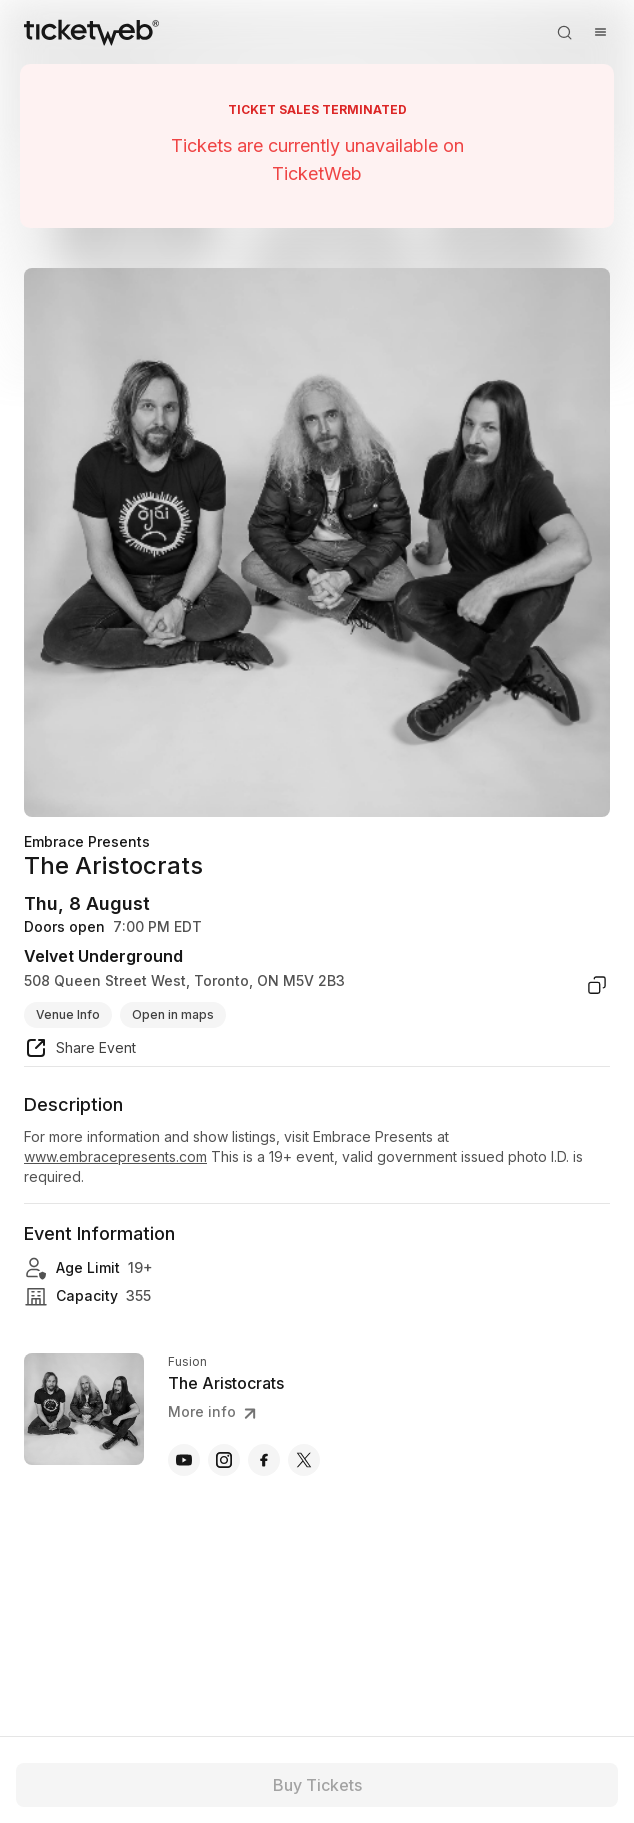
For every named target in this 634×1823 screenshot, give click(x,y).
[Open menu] (600, 32)
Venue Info (68, 1014)
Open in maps (173, 1014)
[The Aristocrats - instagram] (224, 1460)
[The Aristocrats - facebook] (264, 1460)
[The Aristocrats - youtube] (184, 1460)
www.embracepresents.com (115, 1156)
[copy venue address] (597, 985)
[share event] (80, 1051)
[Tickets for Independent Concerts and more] (91, 32)
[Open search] (564, 32)
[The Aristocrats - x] (304, 1460)
